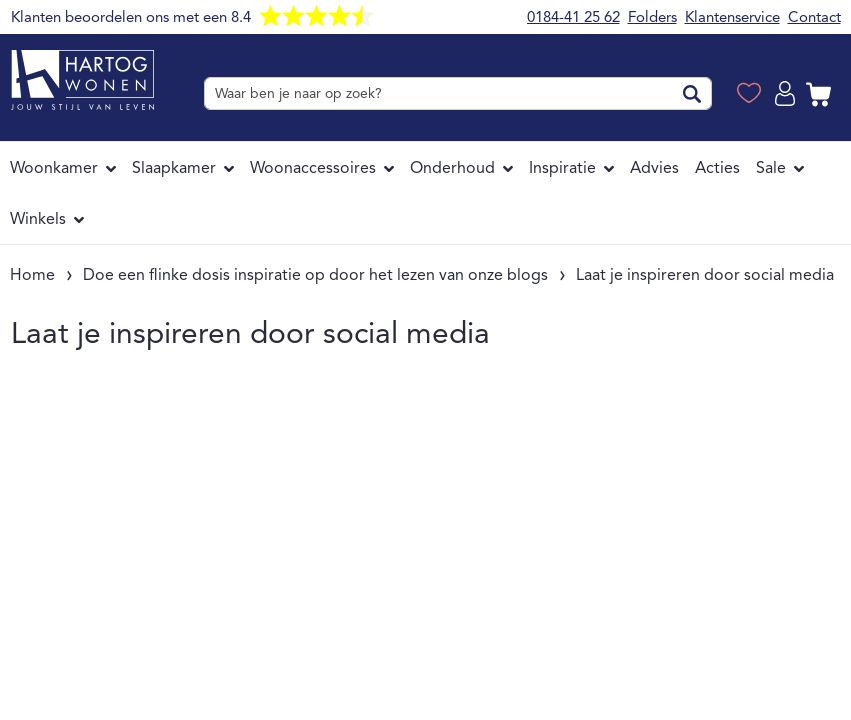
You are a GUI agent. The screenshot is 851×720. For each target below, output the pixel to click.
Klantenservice (732, 17)
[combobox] (457, 93)
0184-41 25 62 (573, 17)
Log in (788, 94)
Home (32, 275)
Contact (814, 17)
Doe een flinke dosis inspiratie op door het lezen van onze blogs (315, 275)
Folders (652, 17)
